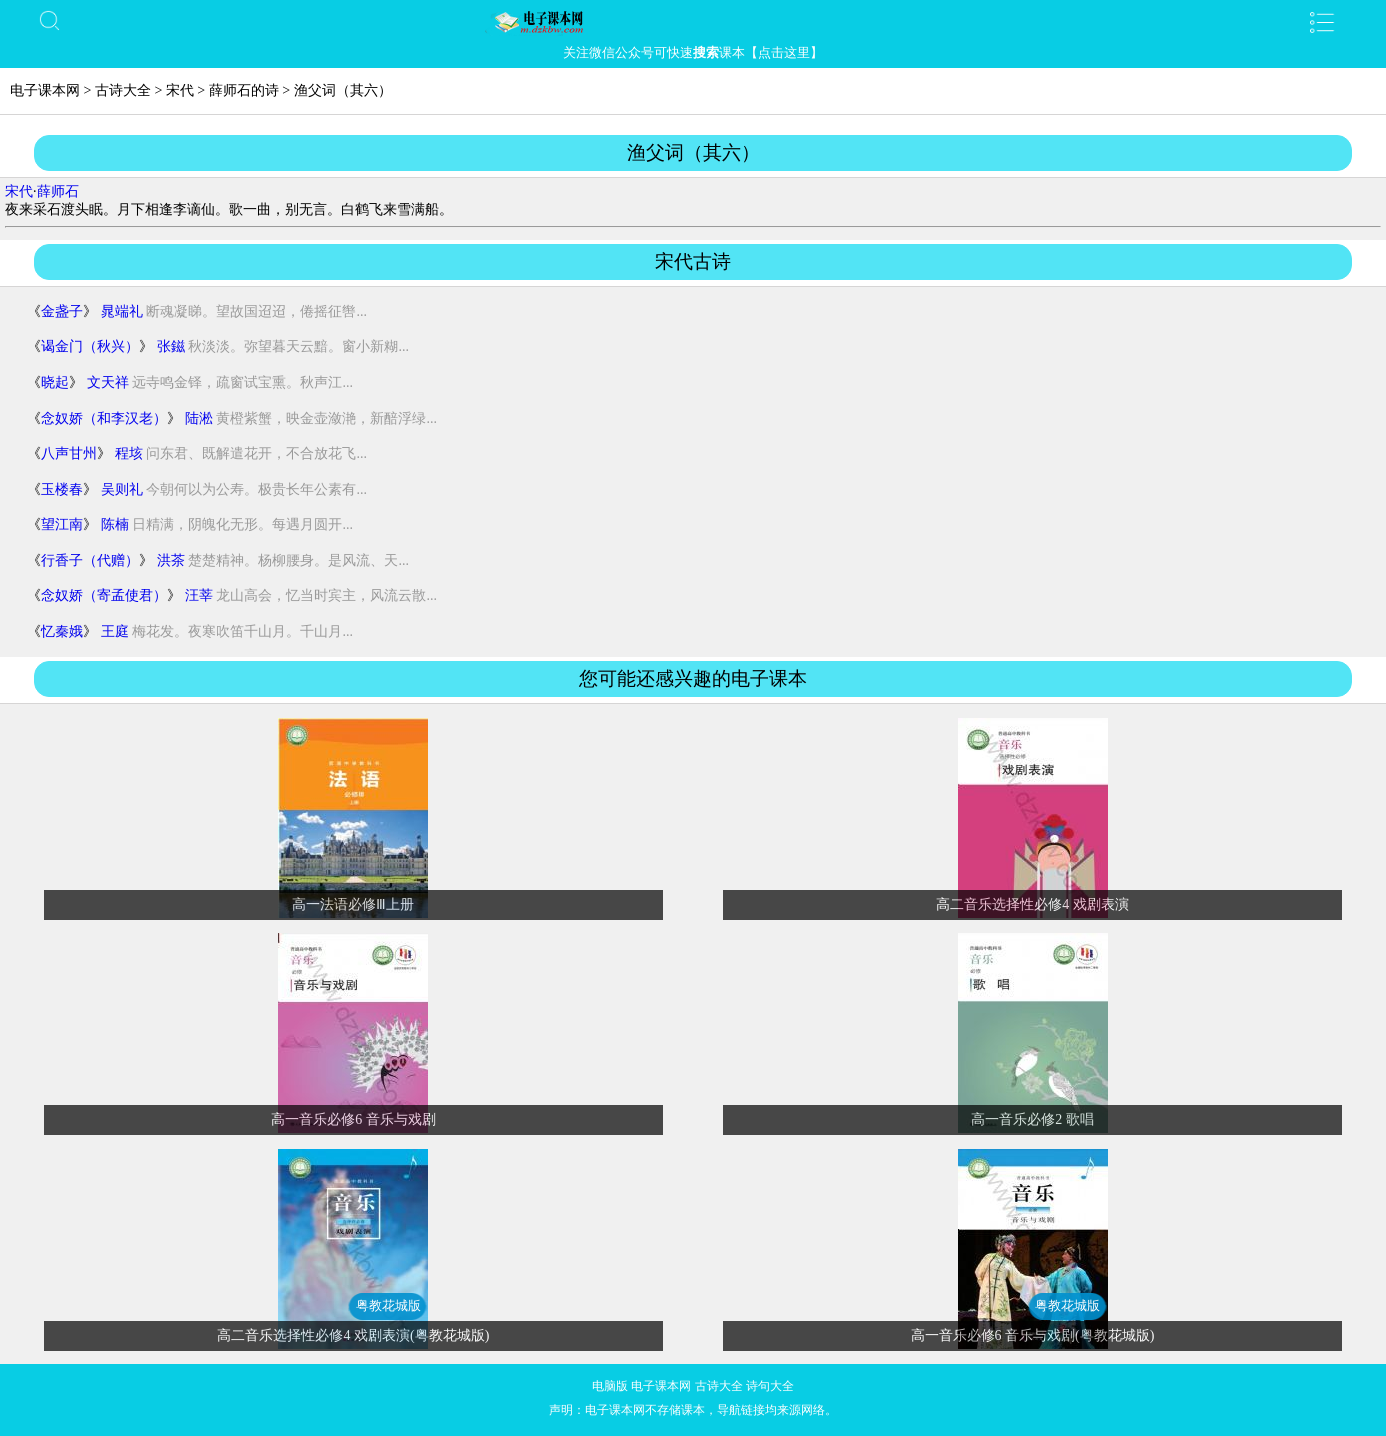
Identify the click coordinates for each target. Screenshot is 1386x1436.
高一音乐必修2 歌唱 (1032, 1119)
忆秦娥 (62, 631)
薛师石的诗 (244, 90)
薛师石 (58, 191)
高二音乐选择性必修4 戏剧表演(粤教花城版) (353, 1335)
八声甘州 (69, 453)
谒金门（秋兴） (90, 346)
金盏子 (62, 311)
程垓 (129, 453)
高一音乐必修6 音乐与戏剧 (353, 1119)
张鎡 (171, 346)
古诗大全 (123, 90)
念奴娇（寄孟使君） (104, 595)
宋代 (180, 90)
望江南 (62, 524)
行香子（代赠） (90, 560)
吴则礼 (122, 489)
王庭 (115, 631)
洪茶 (171, 560)
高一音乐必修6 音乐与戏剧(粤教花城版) (1033, 1335)
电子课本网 (45, 90)
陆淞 (199, 418)
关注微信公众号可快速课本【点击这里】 (693, 52)
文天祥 (108, 382)
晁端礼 (122, 311)
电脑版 (610, 1386)
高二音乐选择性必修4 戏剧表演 (1032, 904)
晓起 (55, 382)
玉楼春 (62, 489)
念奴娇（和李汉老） (104, 418)
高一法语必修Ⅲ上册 (353, 904)
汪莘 (199, 595)
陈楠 (115, 524)
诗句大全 (770, 1386)
